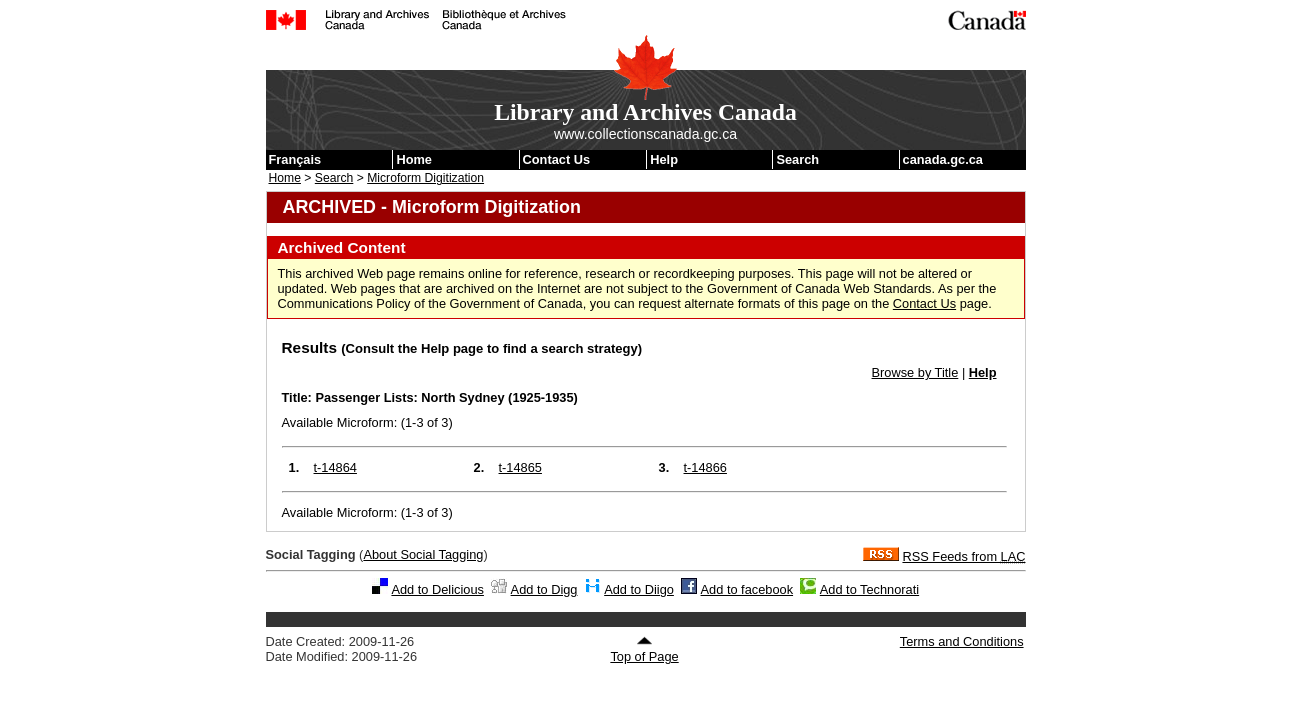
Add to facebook (747, 589)
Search (797, 159)
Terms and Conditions (962, 641)
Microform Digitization (425, 178)
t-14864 (335, 467)
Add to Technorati (869, 589)
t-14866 (705, 467)
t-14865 (520, 467)
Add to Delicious (437, 589)
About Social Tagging (423, 554)
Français (295, 159)
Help (664, 159)
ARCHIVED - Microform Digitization (432, 207)
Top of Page (644, 650)
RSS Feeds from (963, 556)
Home (414, 159)
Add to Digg (544, 589)
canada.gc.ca (943, 159)
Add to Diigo (639, 589)
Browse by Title (915, 372)
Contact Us (557, 159)
